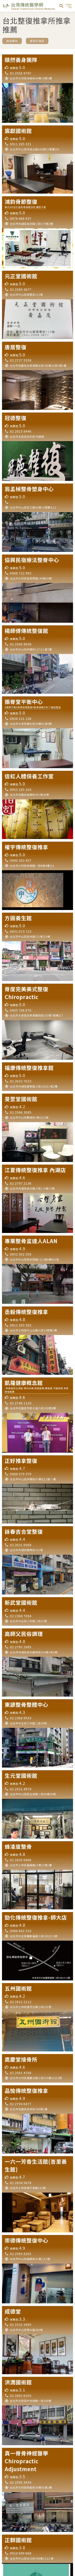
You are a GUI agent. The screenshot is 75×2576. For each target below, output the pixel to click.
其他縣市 (12, 41)
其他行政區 (37, 41)
